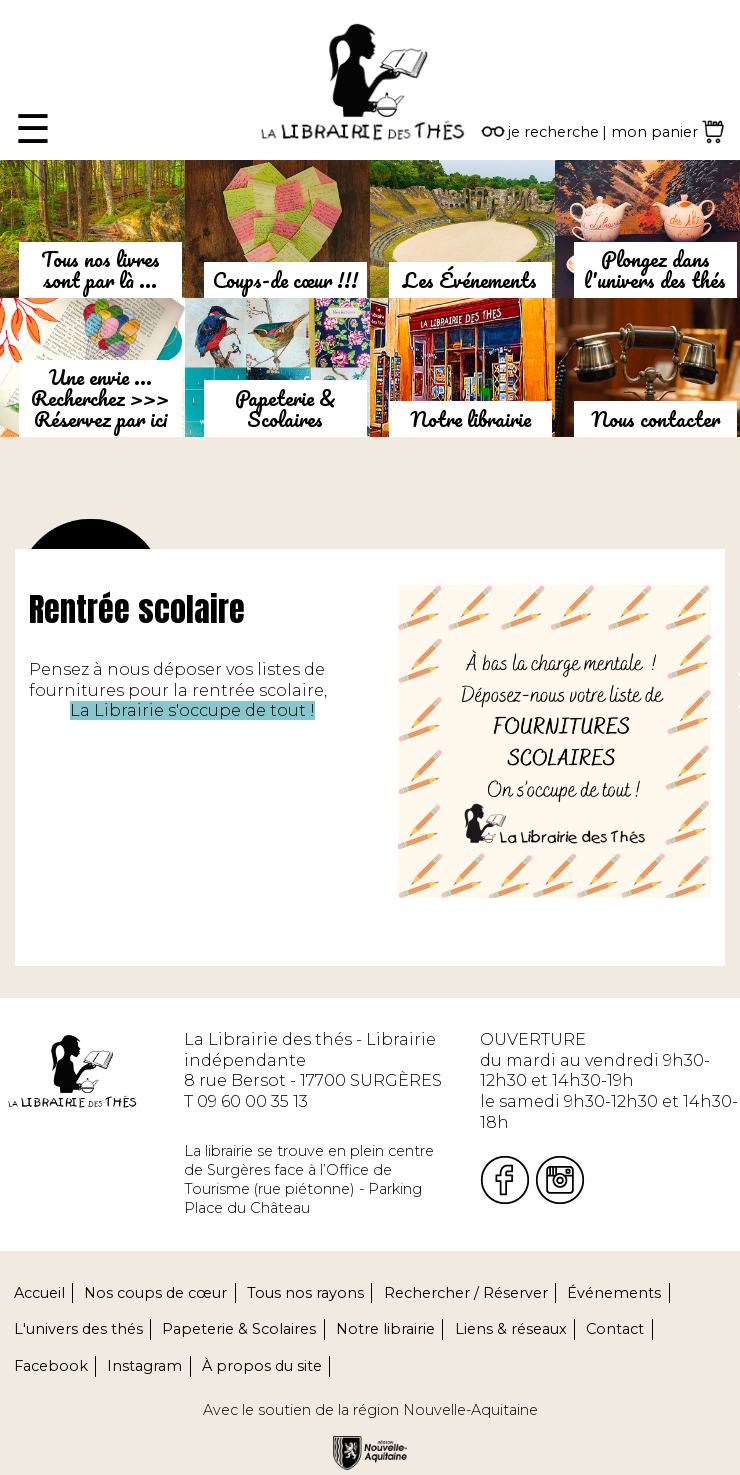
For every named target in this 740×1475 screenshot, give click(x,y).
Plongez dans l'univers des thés (655, 269)
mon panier (654, 132)
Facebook (51, 1366)
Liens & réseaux (511, 1329)
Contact (615, 1329)
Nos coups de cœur (155, 1293)
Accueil (39, 1293)
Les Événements (470, 280)
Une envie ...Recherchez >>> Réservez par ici (100, 398)
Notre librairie (470, 419)
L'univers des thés (78, 1329)
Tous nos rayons (305, 1293)
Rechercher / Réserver (466, 1293)
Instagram (144, 1366)
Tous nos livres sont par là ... (100, 269)
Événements (614, 1293)
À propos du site (262, 1366)
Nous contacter (655, 419)
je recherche (553, 132)
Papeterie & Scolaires (285, 408)
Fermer (30, 9)
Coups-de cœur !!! (285, 280)
